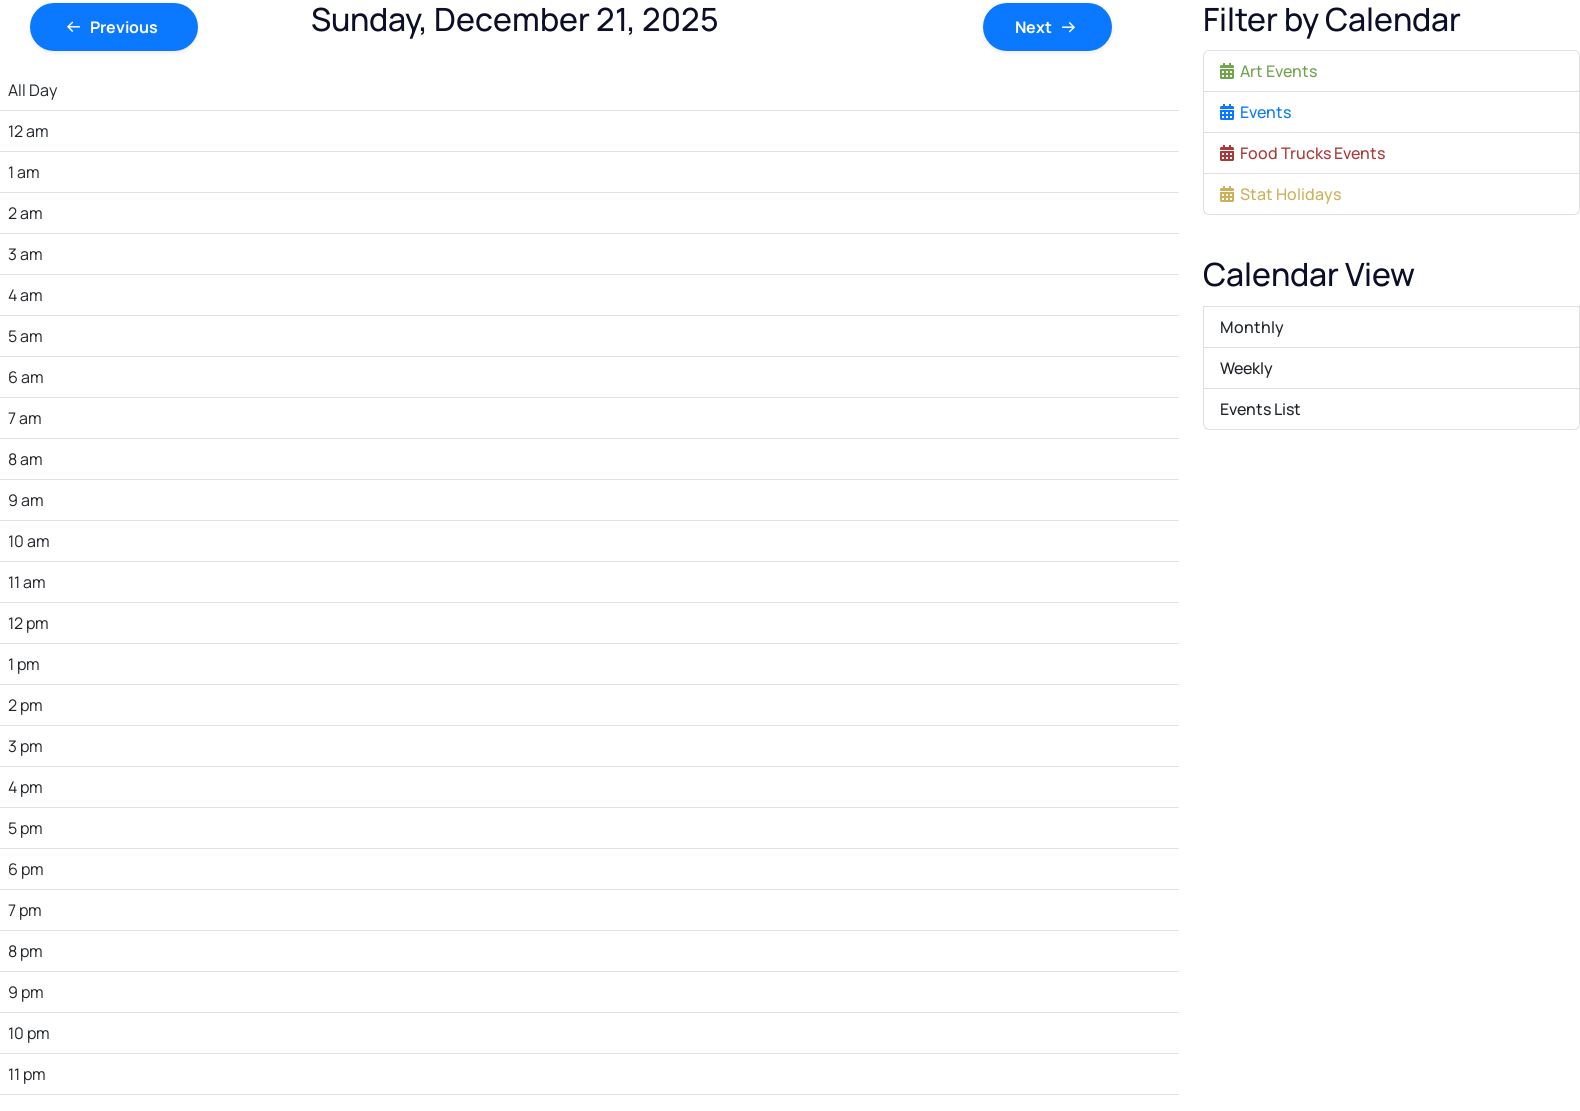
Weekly (1246, 368)
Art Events (1268, 71)
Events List (1260, 409)
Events (1255, 112)
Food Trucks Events (1302, 153)
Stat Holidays (1280, 194)
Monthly (1252, 327)
